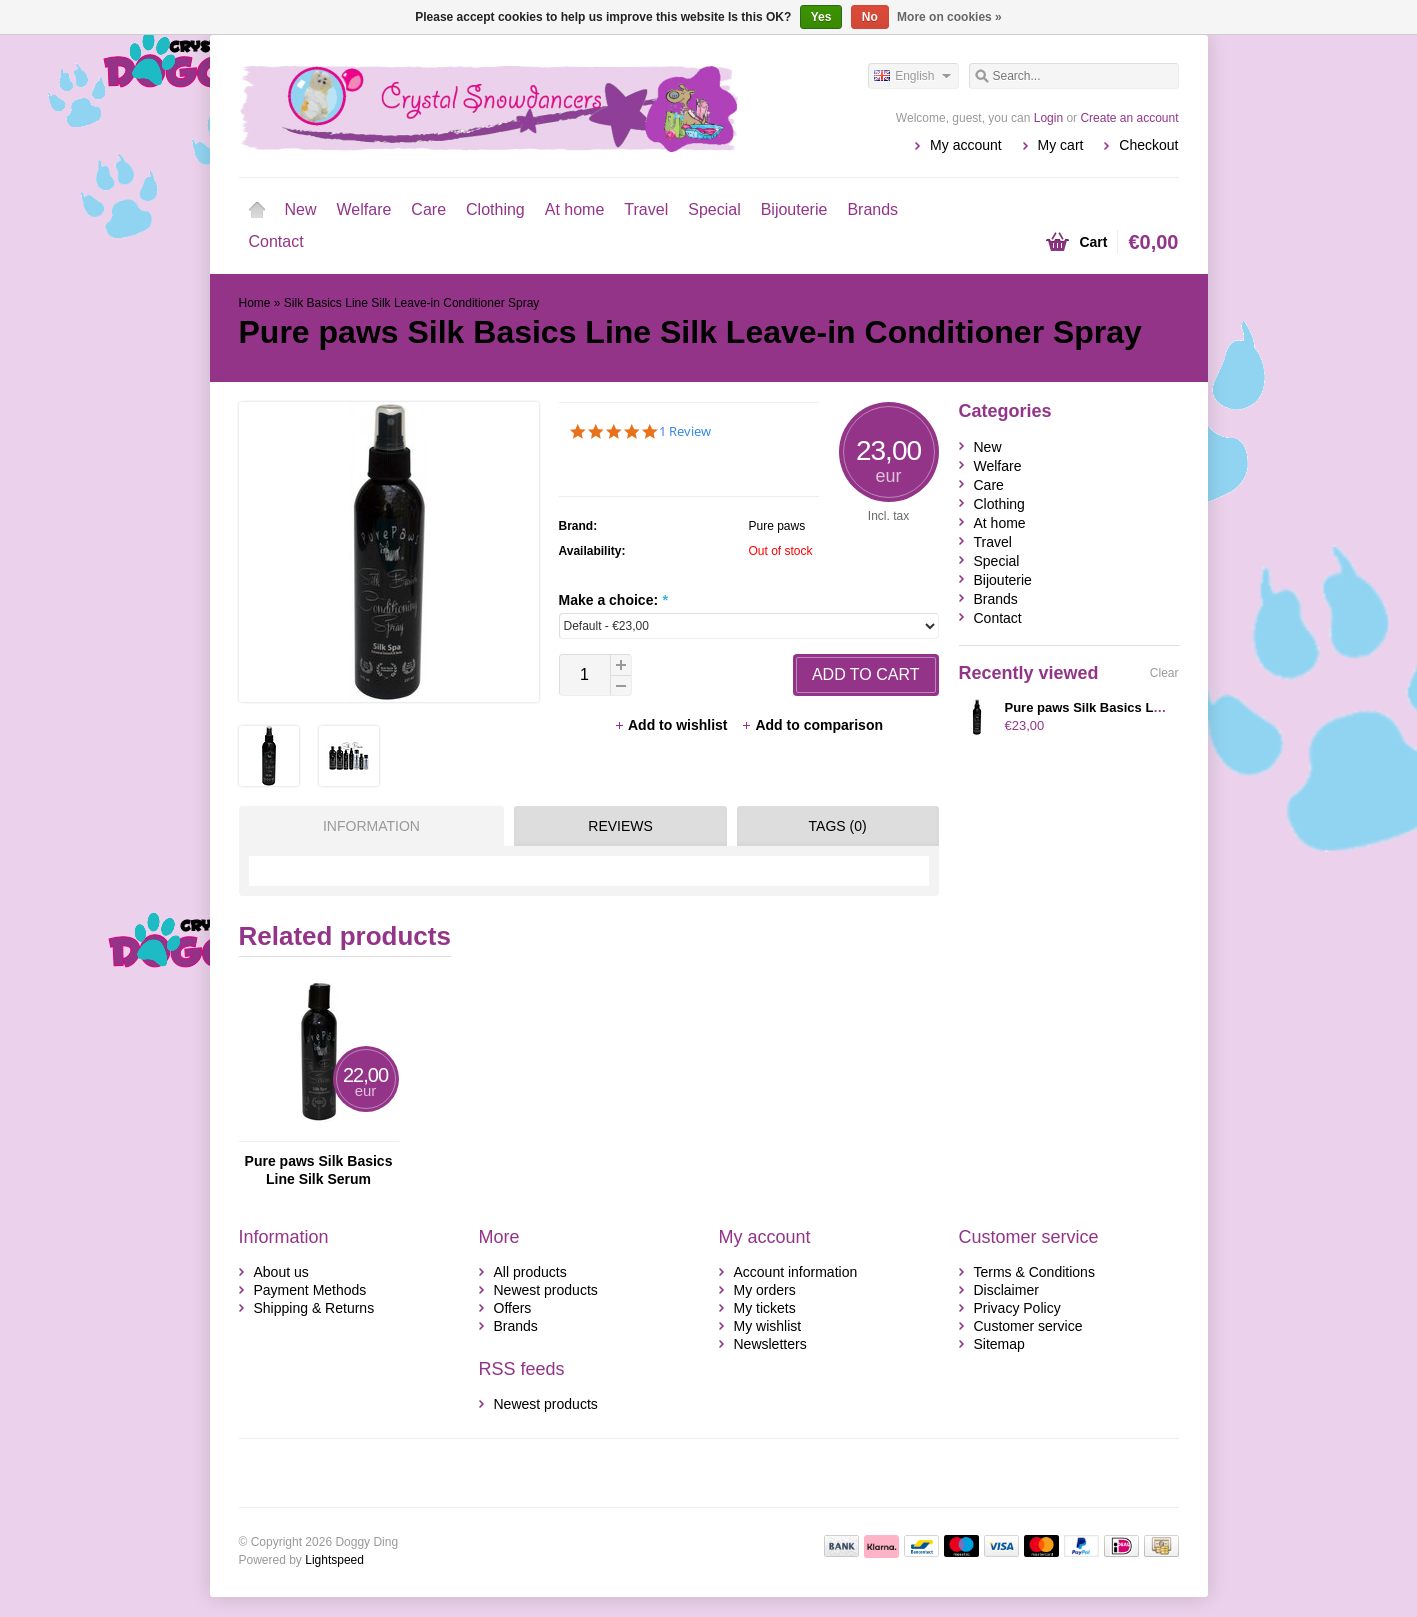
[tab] (367, 826)
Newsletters (770, 1344)
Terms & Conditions (1034, 1272)
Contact (276, 241)
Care (428, 209)
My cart (1061, 145)
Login (1048, 118)
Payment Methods (310, 1290)
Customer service (1028, 1326)
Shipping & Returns (314, 1308)
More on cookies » (949, 17)
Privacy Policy (1017, 1308)
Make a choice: (613, 600)
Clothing (495, 209)
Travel (646, 209)
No (870, 17)
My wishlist (768, 1326)
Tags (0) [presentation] (838, 826)
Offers (513, 1308)
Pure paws (777, 526)
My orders (765, 1290)
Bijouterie (794, 209)
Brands (872, 209)
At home (575, 209)
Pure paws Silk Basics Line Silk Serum (319, 1170)
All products (530, 1272)
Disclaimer (1006, 1290)
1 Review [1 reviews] (685, 431)
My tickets (765, 1308)
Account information (796, 1272)
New (301, 209)
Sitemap (999, 1344)
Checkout (1148, 145)
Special (714, 209)
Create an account (1129, 118)
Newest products (546, 1290)
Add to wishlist (672, 725)
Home (257, 210)
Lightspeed (334, 1560)
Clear (1164, 673)
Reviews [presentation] (620, 826)
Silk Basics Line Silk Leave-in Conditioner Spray (411, 303)
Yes (821, 17)
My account (966, 145)
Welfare (364, 209)
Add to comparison (812, 725)
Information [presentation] (371, 826)
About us (281, 1272)
